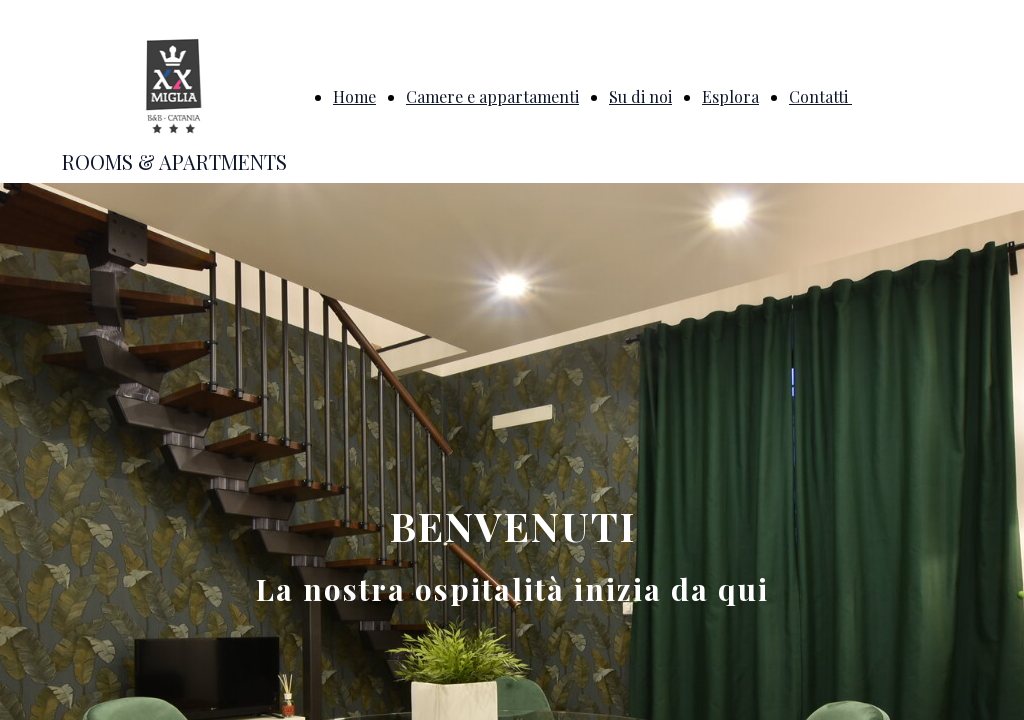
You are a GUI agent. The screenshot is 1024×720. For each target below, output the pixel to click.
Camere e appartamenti (492, 96)
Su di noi (640, 96)
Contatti (820, 96)
